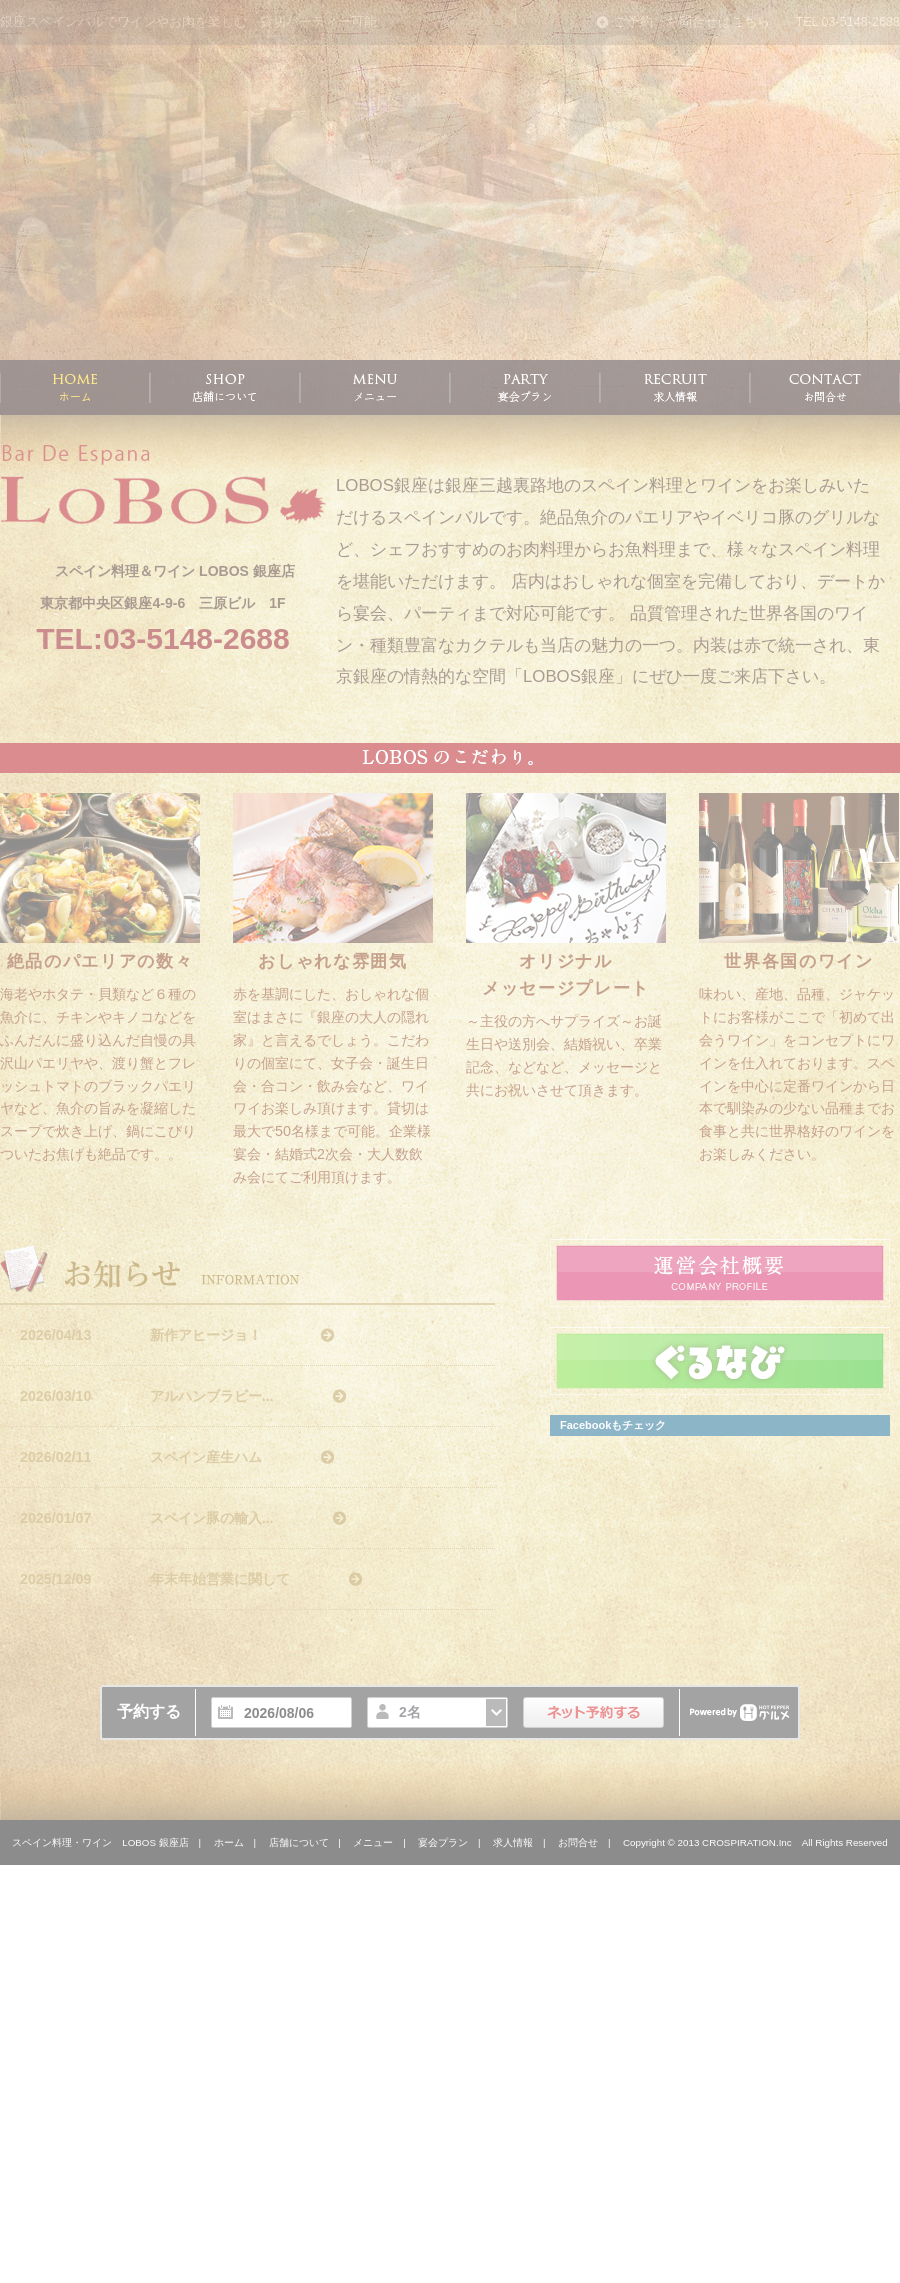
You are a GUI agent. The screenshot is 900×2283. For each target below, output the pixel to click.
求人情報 (513, 1842)
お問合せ (578, 1842)
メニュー (373, 1842)
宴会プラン (443, 1842)
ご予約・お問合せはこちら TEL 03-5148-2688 (748, 22)
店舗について (299, 1842)
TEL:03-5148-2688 (162, 638)
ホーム (229, 1842)
